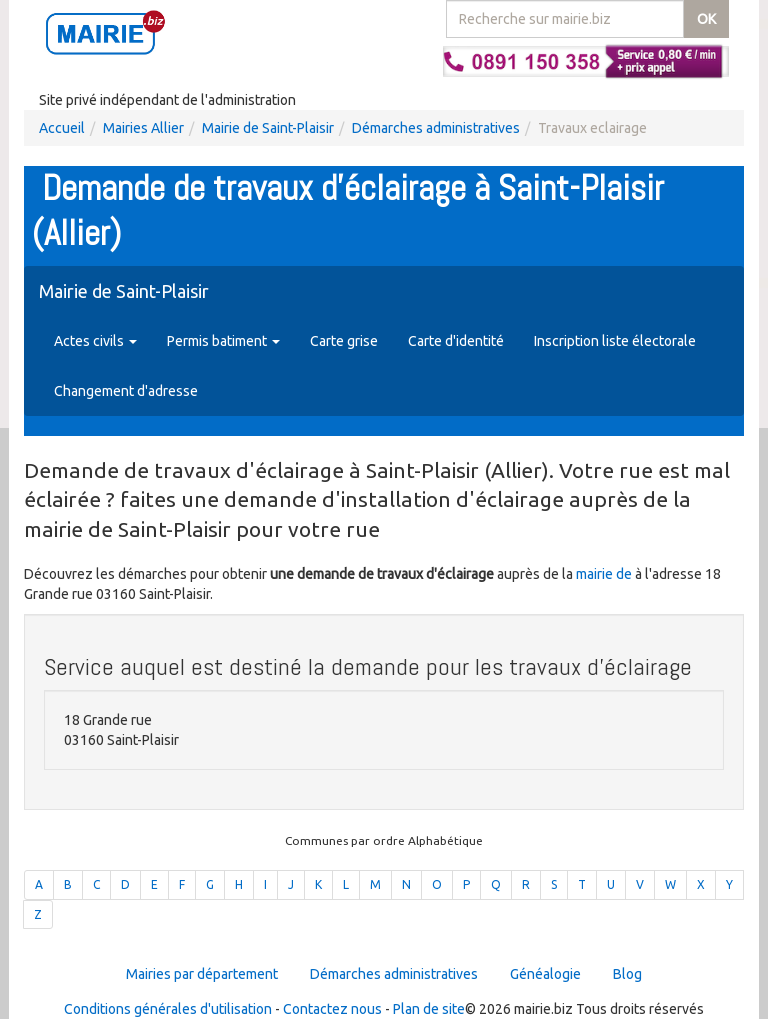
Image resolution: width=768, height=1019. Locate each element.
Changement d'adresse (126, 391)
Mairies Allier (143, 128)
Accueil (62, 128)
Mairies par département (202, 974)
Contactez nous (332, 1009)
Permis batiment (223, 341)
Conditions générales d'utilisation (168, 1009)
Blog (627, 974)
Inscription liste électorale (615, 341)
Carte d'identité (456, 341)
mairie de (605, 574)
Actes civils (95, 341)
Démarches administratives (436, 128)
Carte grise (344, 341)
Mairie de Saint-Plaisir (268, 128)
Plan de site (429, 1009)
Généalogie (545, 974)
